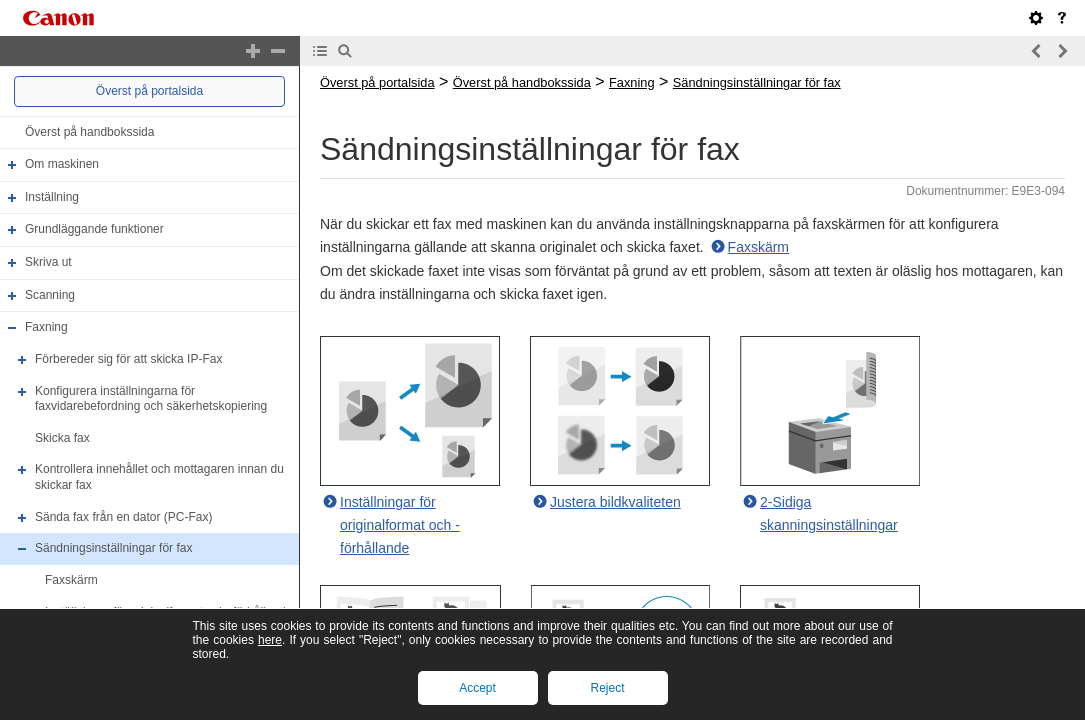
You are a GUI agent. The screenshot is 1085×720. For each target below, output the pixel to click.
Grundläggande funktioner (94, 230)
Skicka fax (62, 438)
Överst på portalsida (149, 91)
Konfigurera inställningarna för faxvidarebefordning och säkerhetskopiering (151, 399)
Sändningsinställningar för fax (113, 548)
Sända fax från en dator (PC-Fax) (123, 517)
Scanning (50, 295)
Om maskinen (62, 164)
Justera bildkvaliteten (615, 502)
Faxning (46, 327)
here (270, 640)
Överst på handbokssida (89, 132)
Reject (607, 688)
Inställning (52, 197)
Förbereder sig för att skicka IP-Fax (128, 359)
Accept (477, 688)
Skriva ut (48, 262)
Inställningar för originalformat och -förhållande (400, 525)
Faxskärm (71, 580)
